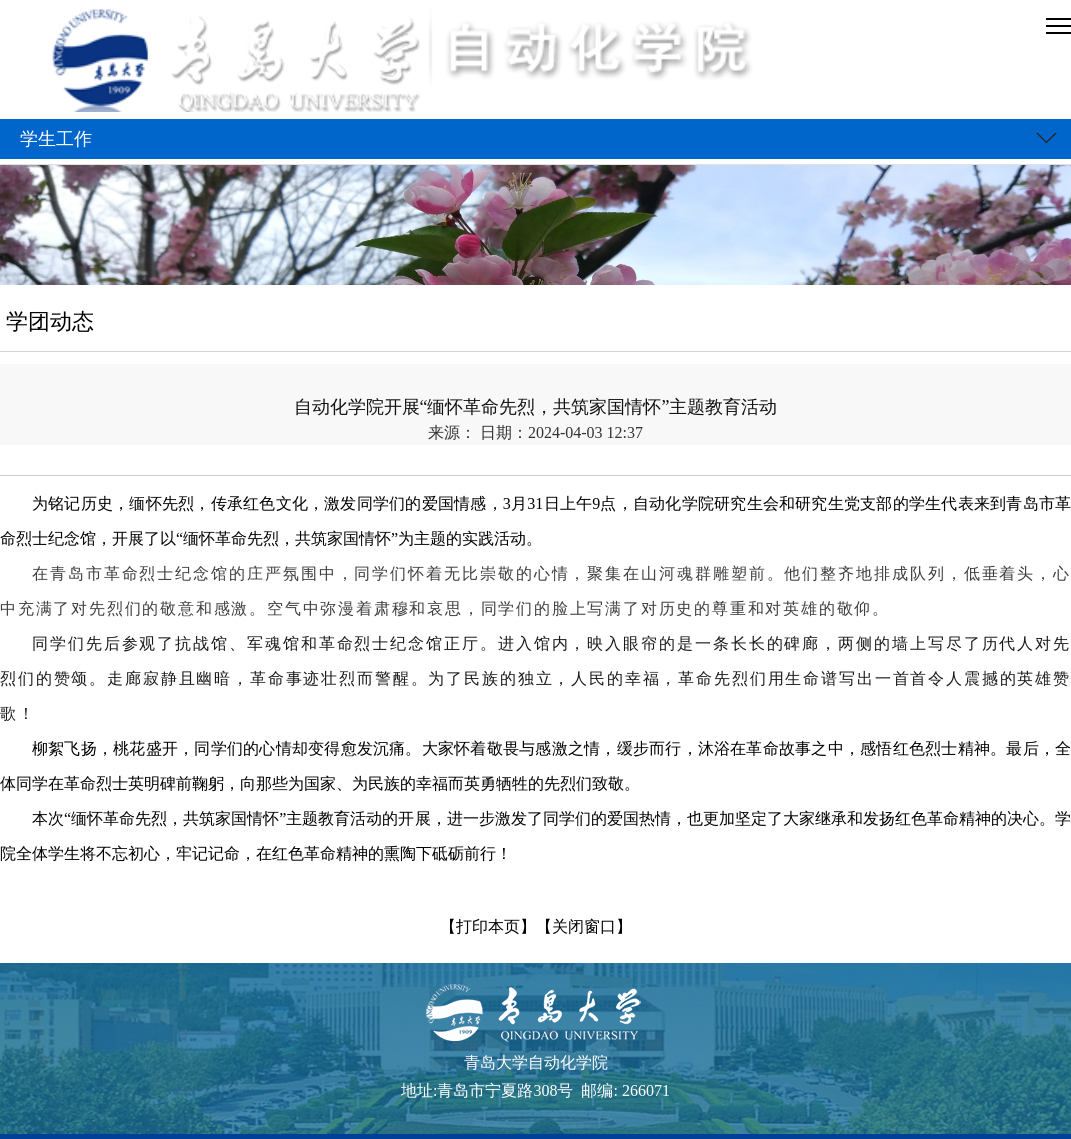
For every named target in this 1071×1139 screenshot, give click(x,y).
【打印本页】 (488, 926)
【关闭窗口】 (584, 926)
